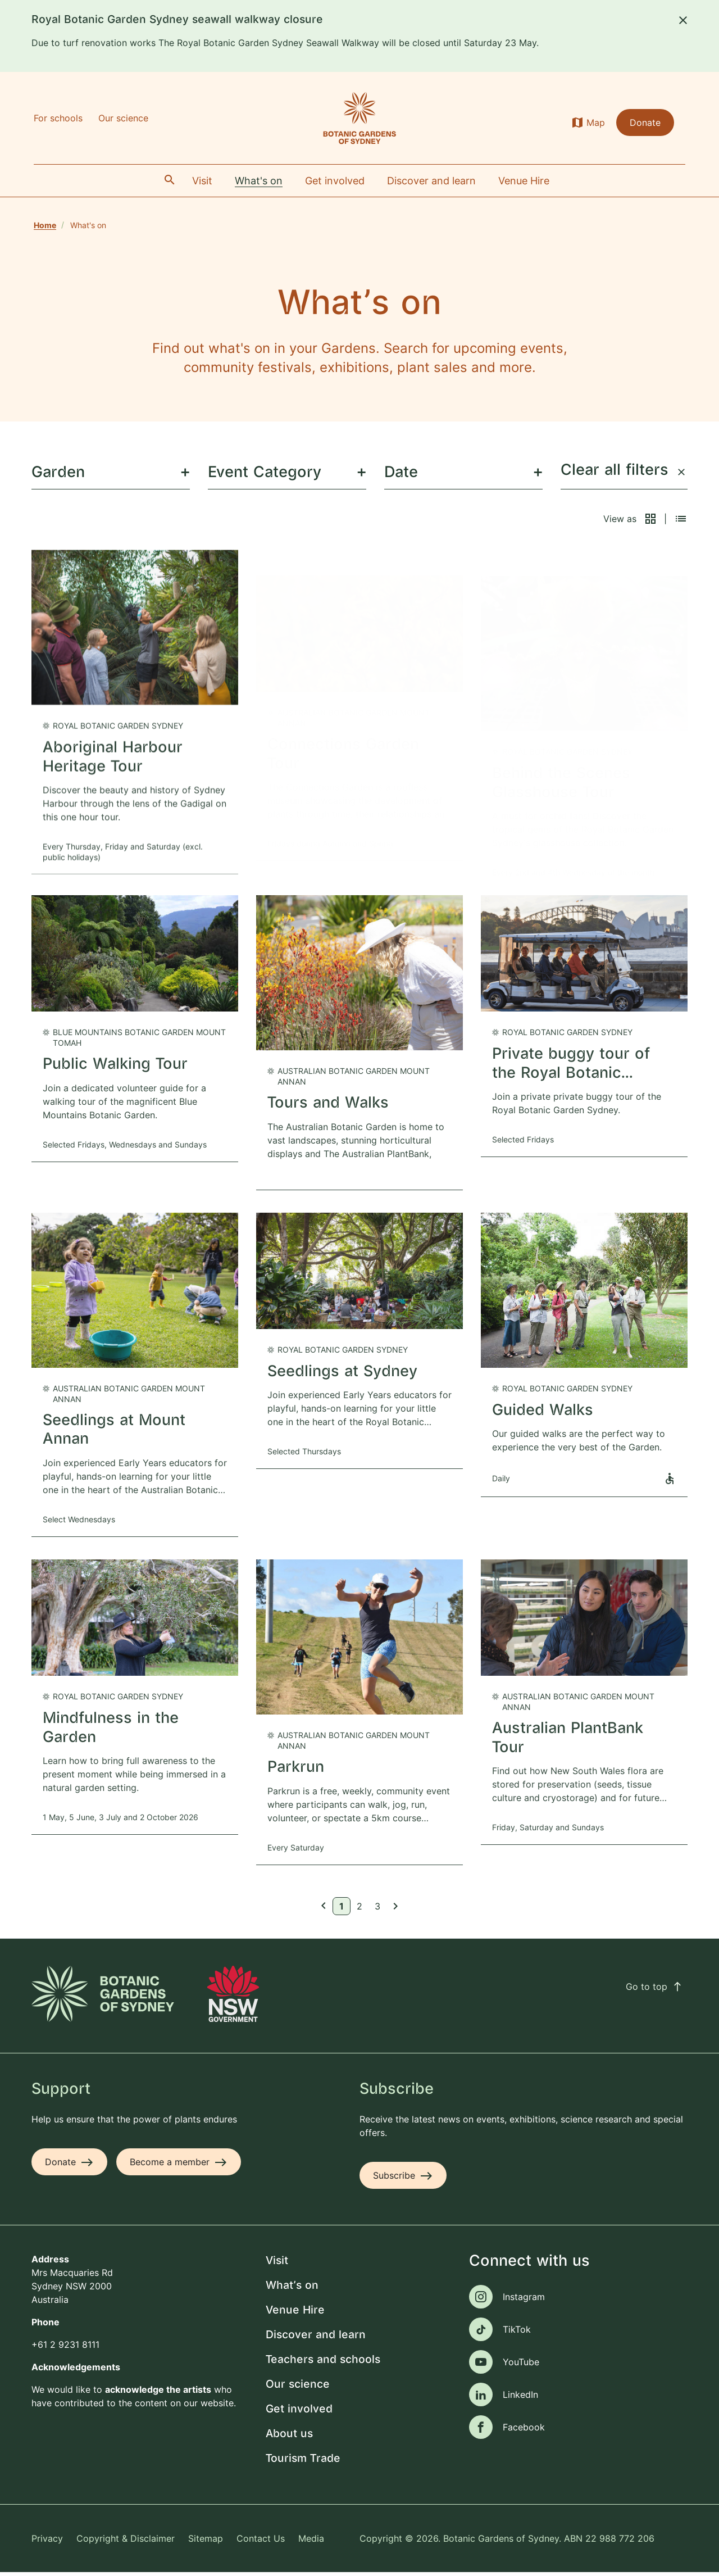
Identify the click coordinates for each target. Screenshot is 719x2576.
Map (595, 122)
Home (45, 225)
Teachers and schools (323, 2363)
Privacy (47, 2541)
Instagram (524, 2300)
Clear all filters (623, 474)
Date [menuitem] (401, 476)
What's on (292, 2289)
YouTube (521, 2365)
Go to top (654, 1990)
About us (289, 2437)
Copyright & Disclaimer (125, 2541)
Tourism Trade (303, 2462)
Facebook (524, 2430)
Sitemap (205, 2541)
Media (311, 2541)
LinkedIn (520, 2397)
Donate (645, 122)
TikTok (517, 2332)
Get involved (299, 2412)
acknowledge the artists (158, 2392)
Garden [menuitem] (58, 476)
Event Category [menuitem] (264, 476)
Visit (277, 2264)
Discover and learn (316, 2338)
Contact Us (260, 2541)
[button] (650, 522)
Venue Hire (295, 2314)
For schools (58, 118)
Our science (123, 118)
